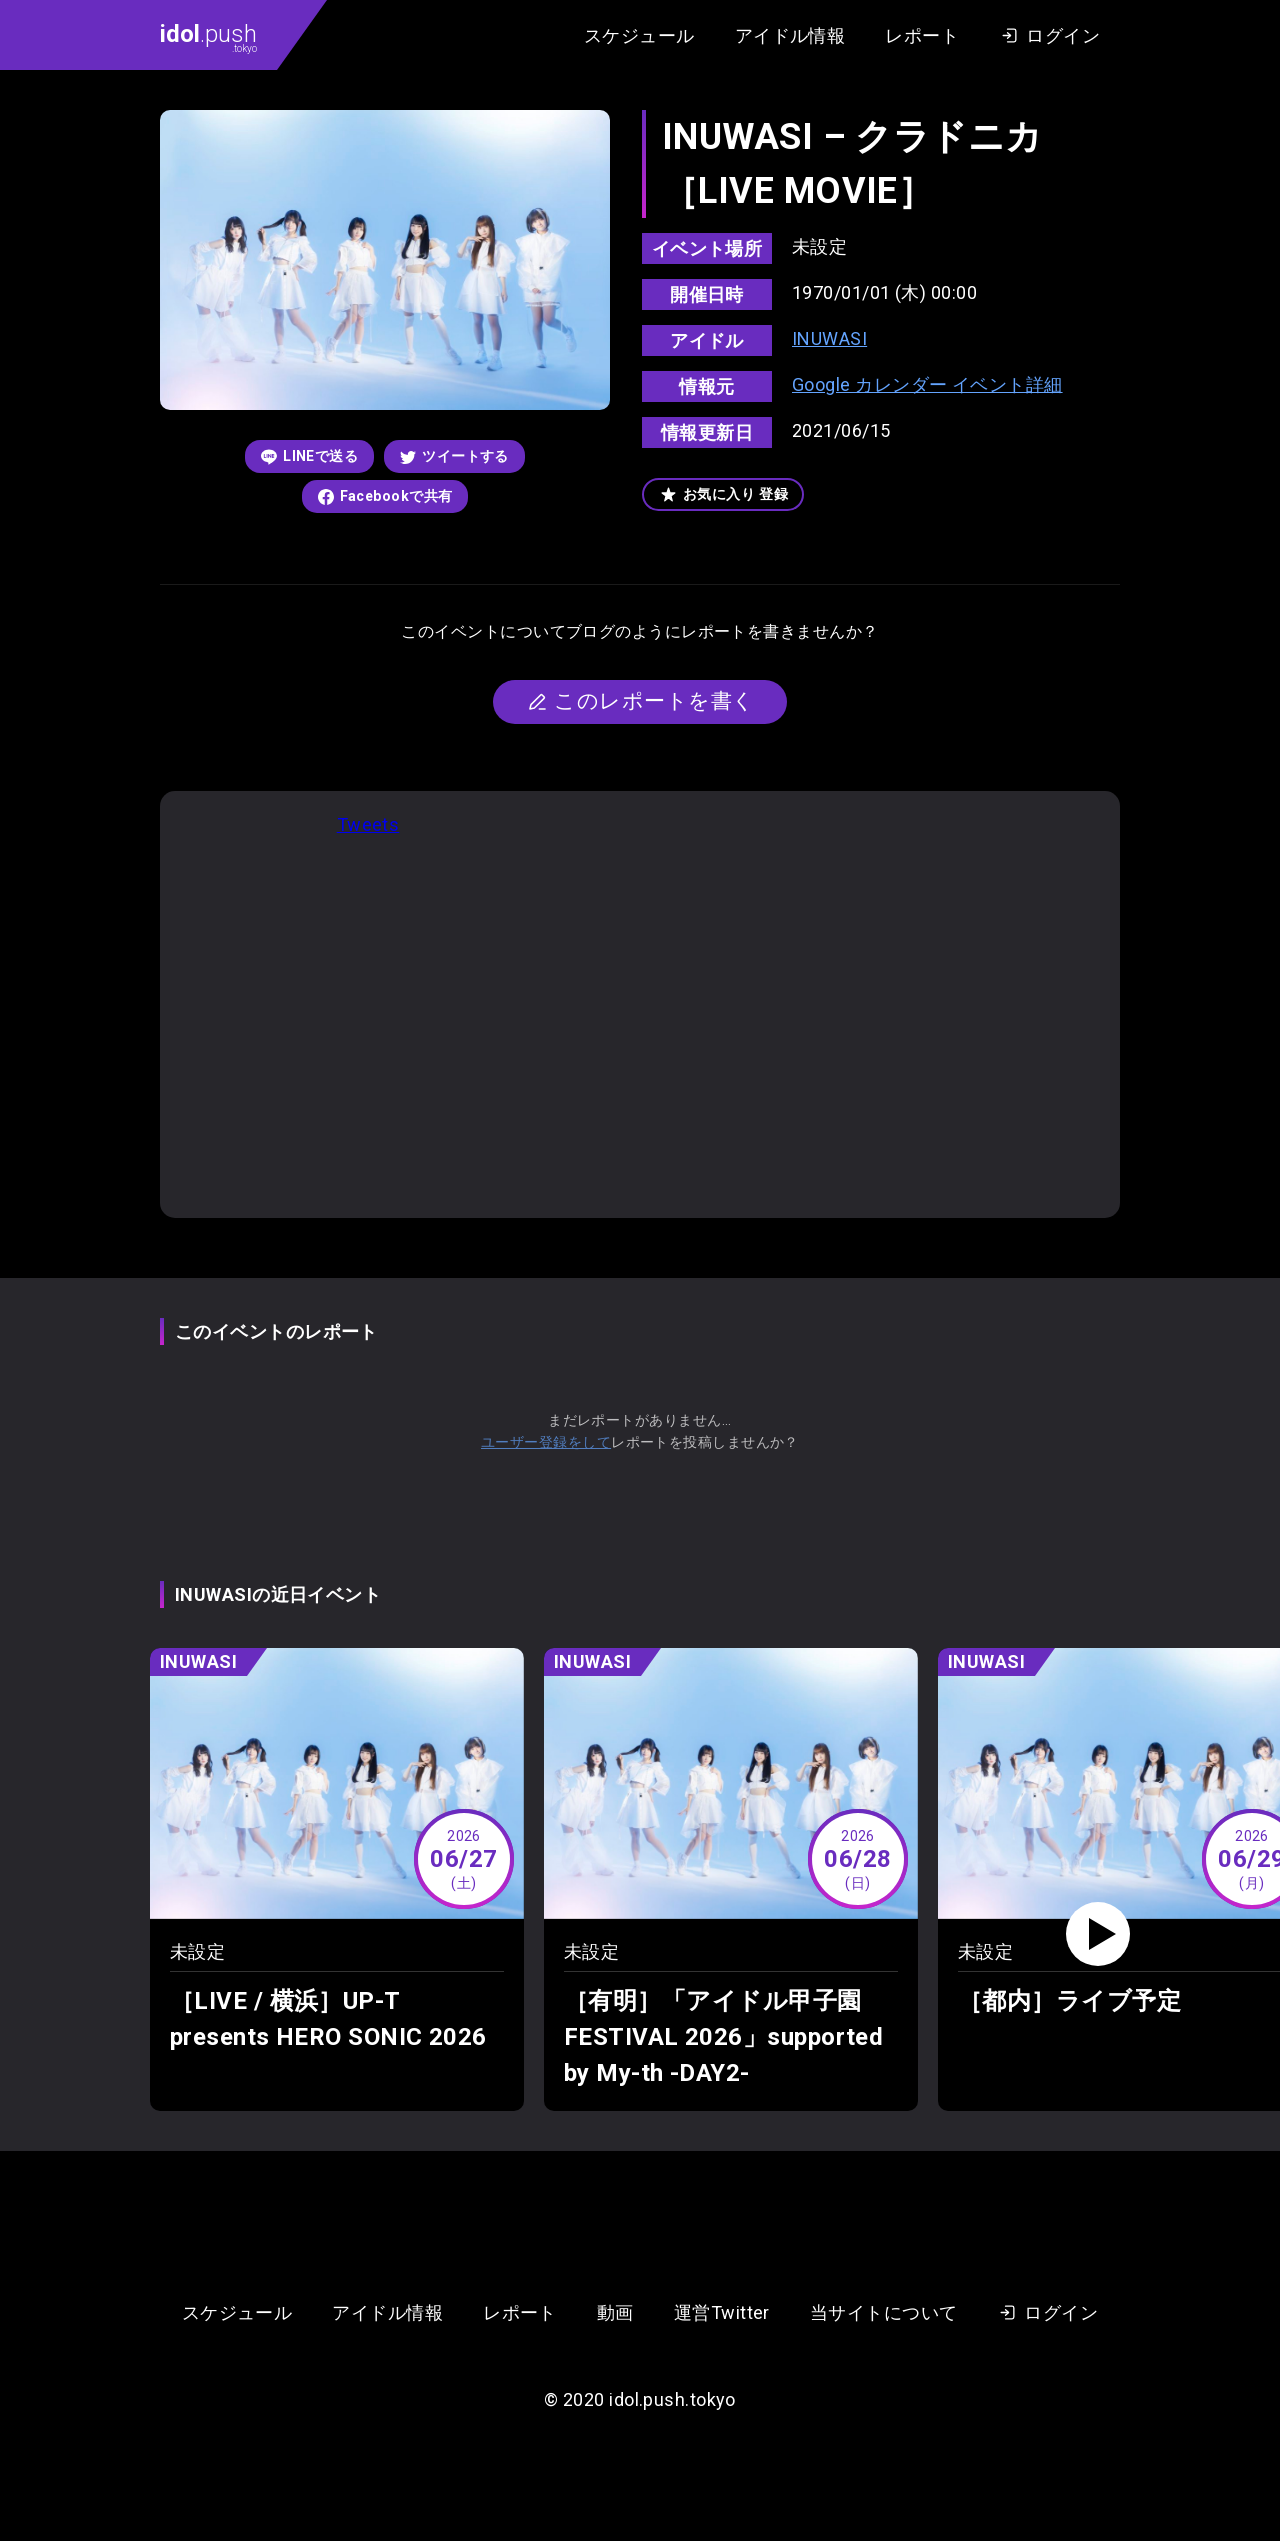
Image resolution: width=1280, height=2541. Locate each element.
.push (208, 37)
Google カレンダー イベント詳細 (927, 384)
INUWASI (829, 338)
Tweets (368, 824)
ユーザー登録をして (546, 1442)
